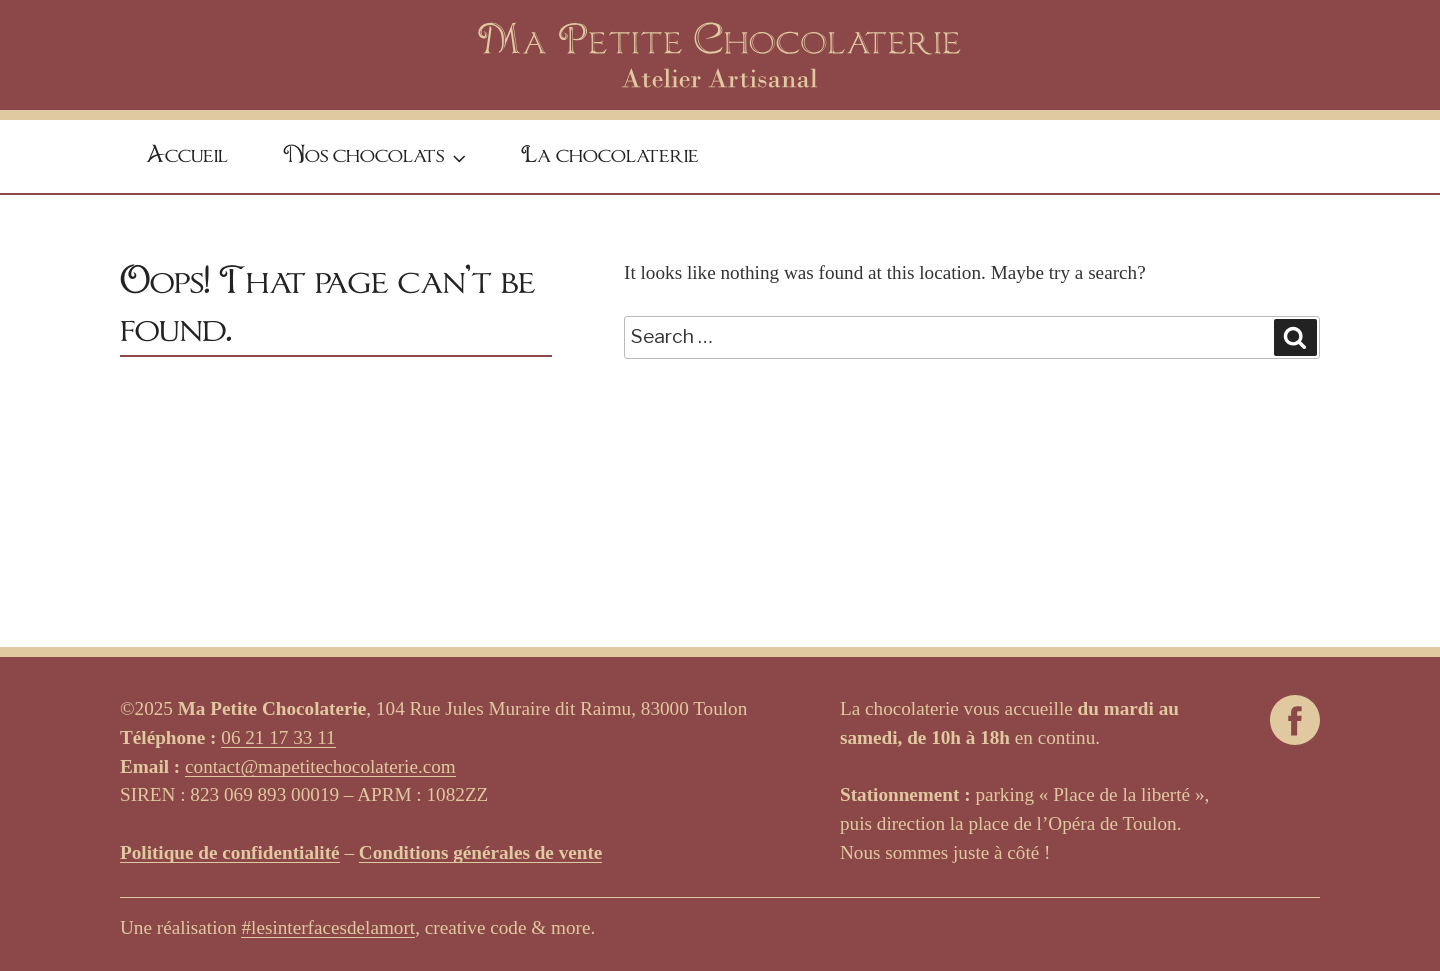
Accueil (187, 156)
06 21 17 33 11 (278, 737)
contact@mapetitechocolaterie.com (320, 766)
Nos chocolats (377, 158)
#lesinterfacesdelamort (328, 927)
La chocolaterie (610, 156)
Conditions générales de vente (481, 852)
